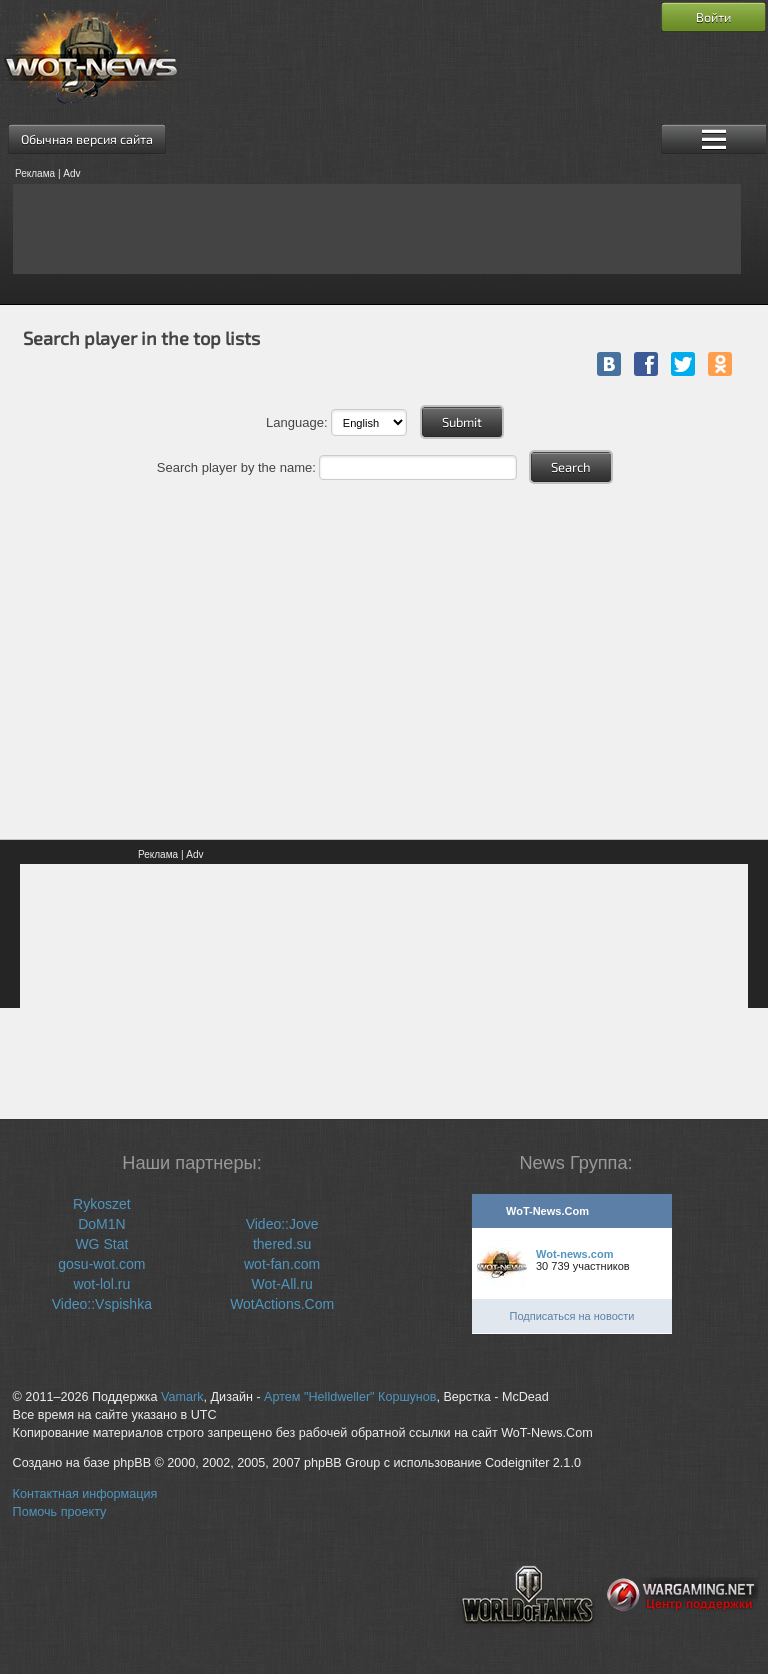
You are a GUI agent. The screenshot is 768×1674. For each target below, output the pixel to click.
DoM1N (101, 1224)
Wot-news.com (574, 1254)
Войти (713, 17)
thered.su (282, 1244)
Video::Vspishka (102, 1304)
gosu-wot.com (101, 1264)
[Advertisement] (377, 229)
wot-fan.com (282, 1264)
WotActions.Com (282, 1304)
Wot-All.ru (282, 1284)
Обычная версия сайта (87, 139)
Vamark (182, 1397)
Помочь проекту (60, 1512)
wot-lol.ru (101, 1284)
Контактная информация (85, 1494)
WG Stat (101, 1244)
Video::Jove (282, 1224)
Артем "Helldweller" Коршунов (350, 1397)
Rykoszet (102, 1204)
